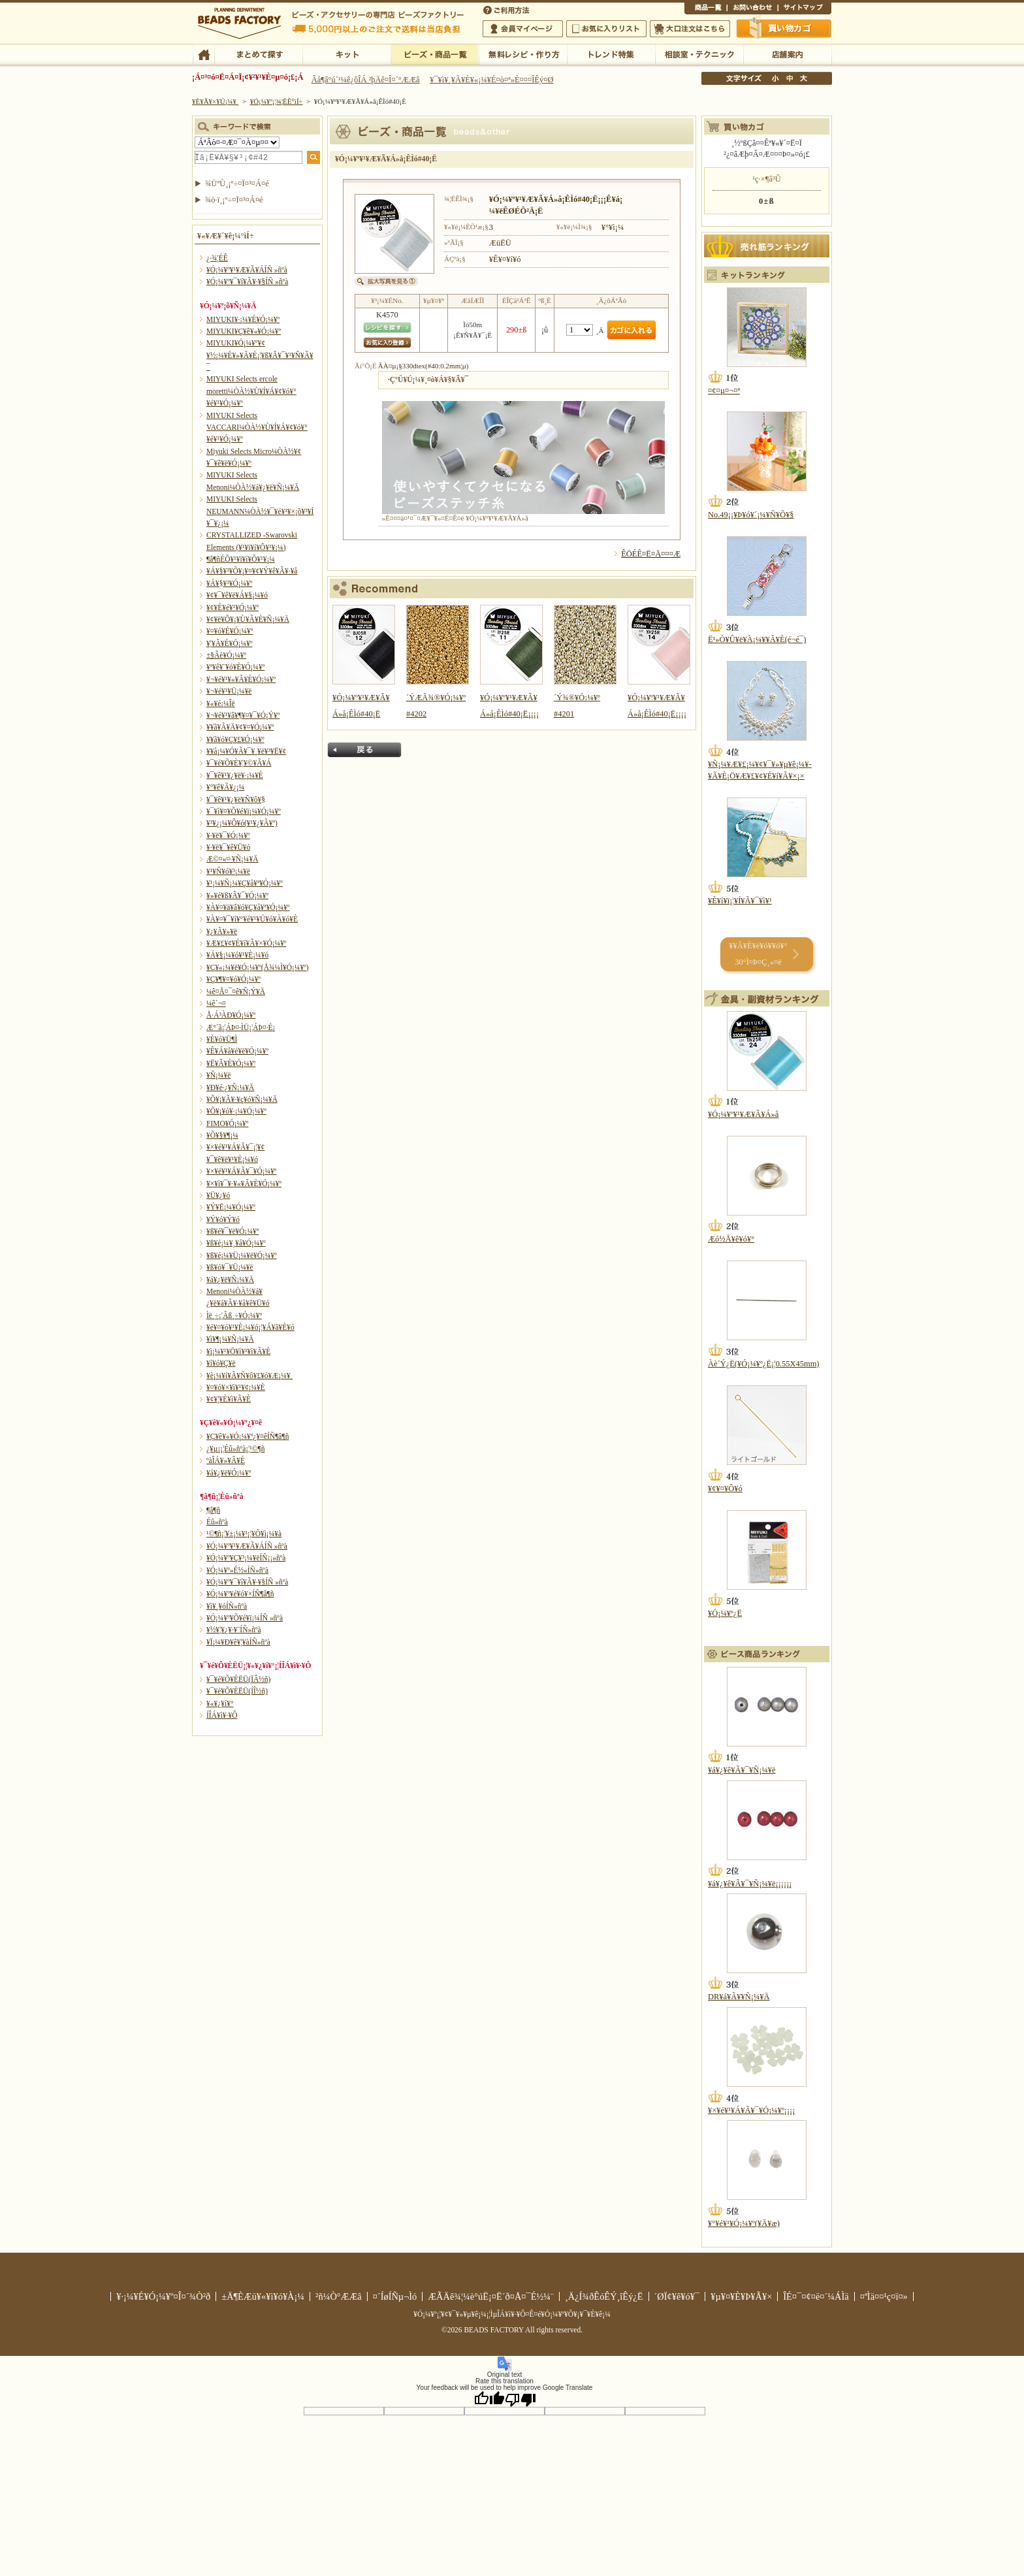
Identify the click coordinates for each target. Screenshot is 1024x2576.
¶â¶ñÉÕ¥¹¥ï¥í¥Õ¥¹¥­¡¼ (240, 559)
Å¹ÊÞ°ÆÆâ (787, 53)
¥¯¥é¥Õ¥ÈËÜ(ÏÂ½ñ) (238, 1679)
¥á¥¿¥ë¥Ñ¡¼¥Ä (230, 1279)
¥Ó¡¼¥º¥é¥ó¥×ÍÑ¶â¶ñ (240, 1594)
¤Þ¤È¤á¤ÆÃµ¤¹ (258, 53)
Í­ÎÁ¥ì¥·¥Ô (221, 1715)
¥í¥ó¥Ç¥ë (221, 1363)
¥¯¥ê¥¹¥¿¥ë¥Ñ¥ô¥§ (235, 799)
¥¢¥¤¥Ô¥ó (725, 1488)
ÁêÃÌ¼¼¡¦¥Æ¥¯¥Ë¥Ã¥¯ (699, 53)
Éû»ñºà (217, 1522)
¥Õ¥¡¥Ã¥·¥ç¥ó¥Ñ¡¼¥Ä (242, 1099)
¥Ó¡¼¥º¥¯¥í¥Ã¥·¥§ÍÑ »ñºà (247, 281)
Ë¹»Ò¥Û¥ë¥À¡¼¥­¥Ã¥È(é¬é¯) (757, 639)
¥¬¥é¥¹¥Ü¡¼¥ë (228, 691)
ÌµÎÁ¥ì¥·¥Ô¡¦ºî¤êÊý (522, 53)
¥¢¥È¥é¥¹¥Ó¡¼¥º (232, 607)
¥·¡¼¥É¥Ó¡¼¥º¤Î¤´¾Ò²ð (163, 2296)
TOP (203, 53)
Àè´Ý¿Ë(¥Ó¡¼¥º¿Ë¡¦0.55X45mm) (763, 1363)
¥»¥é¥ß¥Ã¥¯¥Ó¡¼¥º (237, 895)
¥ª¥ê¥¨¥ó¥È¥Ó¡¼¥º (235, 667)
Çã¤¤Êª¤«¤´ (784, 28)
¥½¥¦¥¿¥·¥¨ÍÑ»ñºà (233, 1630)
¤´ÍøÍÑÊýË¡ (507, 9)
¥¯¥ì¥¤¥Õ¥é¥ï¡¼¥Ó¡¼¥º (243, 811)
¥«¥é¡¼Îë (220, 703)
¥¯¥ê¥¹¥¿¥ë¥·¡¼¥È (234, 775)
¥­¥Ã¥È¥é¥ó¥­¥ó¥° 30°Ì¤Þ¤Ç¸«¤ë (758, 954)
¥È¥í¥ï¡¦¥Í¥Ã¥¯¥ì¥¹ (740, 900)
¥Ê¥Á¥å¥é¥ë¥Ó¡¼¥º (237, 1051)
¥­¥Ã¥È (346, 53)
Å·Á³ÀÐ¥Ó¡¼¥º (230, 1015)
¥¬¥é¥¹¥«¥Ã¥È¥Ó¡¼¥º (241, 679)
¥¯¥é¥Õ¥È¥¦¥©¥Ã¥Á (239, 763)
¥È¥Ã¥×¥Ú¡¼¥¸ (215, 101)
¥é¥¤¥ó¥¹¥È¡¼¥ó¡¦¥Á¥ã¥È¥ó (250, 1327)
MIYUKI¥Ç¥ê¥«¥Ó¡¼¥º (243, 331)
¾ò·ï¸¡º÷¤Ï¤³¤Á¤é (234, 199)
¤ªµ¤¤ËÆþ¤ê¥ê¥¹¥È (606, 28)
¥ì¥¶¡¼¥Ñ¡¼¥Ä (230, 1339)
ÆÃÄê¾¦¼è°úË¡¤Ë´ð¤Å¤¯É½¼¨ (491, 2296)
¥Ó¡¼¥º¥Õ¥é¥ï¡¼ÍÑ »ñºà (244, 1618)
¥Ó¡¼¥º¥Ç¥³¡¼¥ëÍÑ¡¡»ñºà (245, 1558)
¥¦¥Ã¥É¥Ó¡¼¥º (229, 643)
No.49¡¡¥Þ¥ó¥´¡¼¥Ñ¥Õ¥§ (751, 514)
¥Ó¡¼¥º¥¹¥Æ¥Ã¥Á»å (743, 1114)
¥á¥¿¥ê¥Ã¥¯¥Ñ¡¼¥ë (742, 1770)
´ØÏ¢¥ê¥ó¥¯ (677, 2296)
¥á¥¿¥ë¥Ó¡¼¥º (228, 1473)
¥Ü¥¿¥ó (218, 1195)
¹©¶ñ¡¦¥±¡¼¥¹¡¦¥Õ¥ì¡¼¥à (243, 1534)
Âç (803, 78)
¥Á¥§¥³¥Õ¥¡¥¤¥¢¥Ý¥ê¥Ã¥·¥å (251, 571)
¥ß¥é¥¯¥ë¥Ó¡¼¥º (232, 1231)
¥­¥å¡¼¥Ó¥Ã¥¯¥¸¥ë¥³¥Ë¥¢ (246, 751)
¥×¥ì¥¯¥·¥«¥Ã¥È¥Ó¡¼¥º (243, 1183)
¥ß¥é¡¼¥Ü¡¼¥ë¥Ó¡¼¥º (241, 1255)
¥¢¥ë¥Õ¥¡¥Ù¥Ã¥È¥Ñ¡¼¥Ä (247, 619)
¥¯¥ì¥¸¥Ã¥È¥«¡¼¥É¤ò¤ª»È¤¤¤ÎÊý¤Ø (491, 79)
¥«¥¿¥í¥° (220, 1703)
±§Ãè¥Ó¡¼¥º (226, 655)
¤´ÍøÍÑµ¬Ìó (395, 2296)
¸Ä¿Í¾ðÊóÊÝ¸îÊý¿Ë (604, 2296)
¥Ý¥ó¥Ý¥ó (223, 1219)
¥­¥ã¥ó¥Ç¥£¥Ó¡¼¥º (235, 739)
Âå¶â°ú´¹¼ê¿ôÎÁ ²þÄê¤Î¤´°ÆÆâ (366, 79)
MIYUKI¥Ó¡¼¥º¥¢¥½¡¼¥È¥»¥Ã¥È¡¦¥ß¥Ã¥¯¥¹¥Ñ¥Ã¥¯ (259, 355)
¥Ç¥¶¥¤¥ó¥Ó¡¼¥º (233, 979)
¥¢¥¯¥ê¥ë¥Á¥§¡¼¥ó (237, 595)
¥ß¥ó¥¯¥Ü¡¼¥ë (229, 1267)
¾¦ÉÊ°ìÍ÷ (705, 9)
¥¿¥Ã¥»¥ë (221, 931)
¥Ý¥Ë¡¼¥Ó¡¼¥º (230, 1207)
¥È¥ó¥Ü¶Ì (221, 1039)
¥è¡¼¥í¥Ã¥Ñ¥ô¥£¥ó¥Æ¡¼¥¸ (249, 1375)
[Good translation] (489, 2399)
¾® (776, 78)
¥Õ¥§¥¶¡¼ (222, 1135)
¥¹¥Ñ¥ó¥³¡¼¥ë (228, 871)
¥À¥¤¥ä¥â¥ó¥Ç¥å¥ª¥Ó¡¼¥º (247, 907)
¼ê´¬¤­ (216, 1003)
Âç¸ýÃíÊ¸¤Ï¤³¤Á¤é (690, 28)
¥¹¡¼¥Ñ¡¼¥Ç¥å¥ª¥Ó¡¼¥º (244, 883)
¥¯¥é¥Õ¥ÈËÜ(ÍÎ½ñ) (237, 1691)
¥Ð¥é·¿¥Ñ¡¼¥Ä (230, 1087)
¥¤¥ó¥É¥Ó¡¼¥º (229, 631)
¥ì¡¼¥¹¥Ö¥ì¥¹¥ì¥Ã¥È (238, 1351)
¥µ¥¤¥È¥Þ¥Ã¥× (804, 9)
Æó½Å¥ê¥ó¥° (731, 1239)
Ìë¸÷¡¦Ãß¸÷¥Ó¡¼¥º (234, 1315)
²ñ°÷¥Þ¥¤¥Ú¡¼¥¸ (523, 28)
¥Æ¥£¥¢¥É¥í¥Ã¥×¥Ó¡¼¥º (246, 943)
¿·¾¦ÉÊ (217, 258)
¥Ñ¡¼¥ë (218, 1075)
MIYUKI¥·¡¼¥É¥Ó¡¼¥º (243, 319)
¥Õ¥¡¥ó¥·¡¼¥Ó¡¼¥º (236, 1111)
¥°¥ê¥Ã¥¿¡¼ (225, 787)
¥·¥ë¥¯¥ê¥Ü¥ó (228, 847)
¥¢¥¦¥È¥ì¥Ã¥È (228, 1399)
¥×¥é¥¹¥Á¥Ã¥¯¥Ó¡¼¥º (241, 1171)
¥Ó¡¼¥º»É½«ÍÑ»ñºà (237, 1570)
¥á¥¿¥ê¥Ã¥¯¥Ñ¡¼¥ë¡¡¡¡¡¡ (750, 1883)
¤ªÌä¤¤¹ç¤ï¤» (752, 9)
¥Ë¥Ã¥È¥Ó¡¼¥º (230, 1063)
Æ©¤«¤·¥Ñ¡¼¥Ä (232, 859)
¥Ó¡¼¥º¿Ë (725, 1613)
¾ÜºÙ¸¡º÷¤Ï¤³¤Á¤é (237, 183)
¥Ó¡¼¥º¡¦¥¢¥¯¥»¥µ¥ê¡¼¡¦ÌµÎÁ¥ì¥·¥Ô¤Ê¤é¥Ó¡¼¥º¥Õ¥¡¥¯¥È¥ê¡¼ (512, 2314)
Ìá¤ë (364, 750)
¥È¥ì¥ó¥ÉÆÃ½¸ (611, 53)
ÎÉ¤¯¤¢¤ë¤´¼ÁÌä (815, 2296)
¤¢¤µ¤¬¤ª (724, 390)
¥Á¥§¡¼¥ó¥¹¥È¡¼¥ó (237, 955)
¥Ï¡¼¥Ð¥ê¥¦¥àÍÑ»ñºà (238, 1642)
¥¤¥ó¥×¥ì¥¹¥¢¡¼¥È (235, 1387)
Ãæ (789, 78)
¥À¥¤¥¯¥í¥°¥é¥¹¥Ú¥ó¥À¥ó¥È (252, 919)
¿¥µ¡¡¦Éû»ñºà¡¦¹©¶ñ (235, 1449)
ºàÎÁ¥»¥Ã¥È (225, 1460)
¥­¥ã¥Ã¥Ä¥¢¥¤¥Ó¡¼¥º (240, 727)
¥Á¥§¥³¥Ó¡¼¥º (229, 583)
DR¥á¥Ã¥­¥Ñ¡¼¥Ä (739, 1996)
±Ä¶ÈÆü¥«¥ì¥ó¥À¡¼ (262, 2296)
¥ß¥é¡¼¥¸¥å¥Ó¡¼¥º (236, 1243)
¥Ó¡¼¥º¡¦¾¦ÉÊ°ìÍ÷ (434, 53)
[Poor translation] (520, 2399)
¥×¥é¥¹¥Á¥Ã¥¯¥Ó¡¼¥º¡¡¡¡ (751, 2110)
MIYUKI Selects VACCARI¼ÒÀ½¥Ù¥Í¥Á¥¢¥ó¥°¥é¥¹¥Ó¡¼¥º (257, 427)
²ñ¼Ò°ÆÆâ (338, 2296)
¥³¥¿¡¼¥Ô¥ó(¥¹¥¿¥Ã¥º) (242, 823)
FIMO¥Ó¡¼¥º (227, 1123)
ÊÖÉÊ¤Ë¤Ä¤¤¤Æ (650, 553)
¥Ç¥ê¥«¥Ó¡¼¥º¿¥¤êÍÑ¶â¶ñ (247, 1436)
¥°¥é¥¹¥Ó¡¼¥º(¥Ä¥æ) (744, 2223)
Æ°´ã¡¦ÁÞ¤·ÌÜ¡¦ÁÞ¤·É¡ (240, 1027)
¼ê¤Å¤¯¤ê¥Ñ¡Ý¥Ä (235, 991)
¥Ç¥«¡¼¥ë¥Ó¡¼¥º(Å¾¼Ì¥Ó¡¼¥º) (257, 967)
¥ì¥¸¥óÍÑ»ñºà (226, 1606)
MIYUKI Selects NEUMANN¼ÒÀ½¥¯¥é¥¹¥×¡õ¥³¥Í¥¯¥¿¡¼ (259, 511)
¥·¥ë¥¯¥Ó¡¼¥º (228, 835)
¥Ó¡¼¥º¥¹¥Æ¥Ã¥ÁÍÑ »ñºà (246, 270)
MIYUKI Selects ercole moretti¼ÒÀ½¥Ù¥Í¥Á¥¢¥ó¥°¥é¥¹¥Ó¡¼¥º (251, 391)
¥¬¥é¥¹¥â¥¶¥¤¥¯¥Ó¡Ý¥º (243, 715)
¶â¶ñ (213, 1510)
